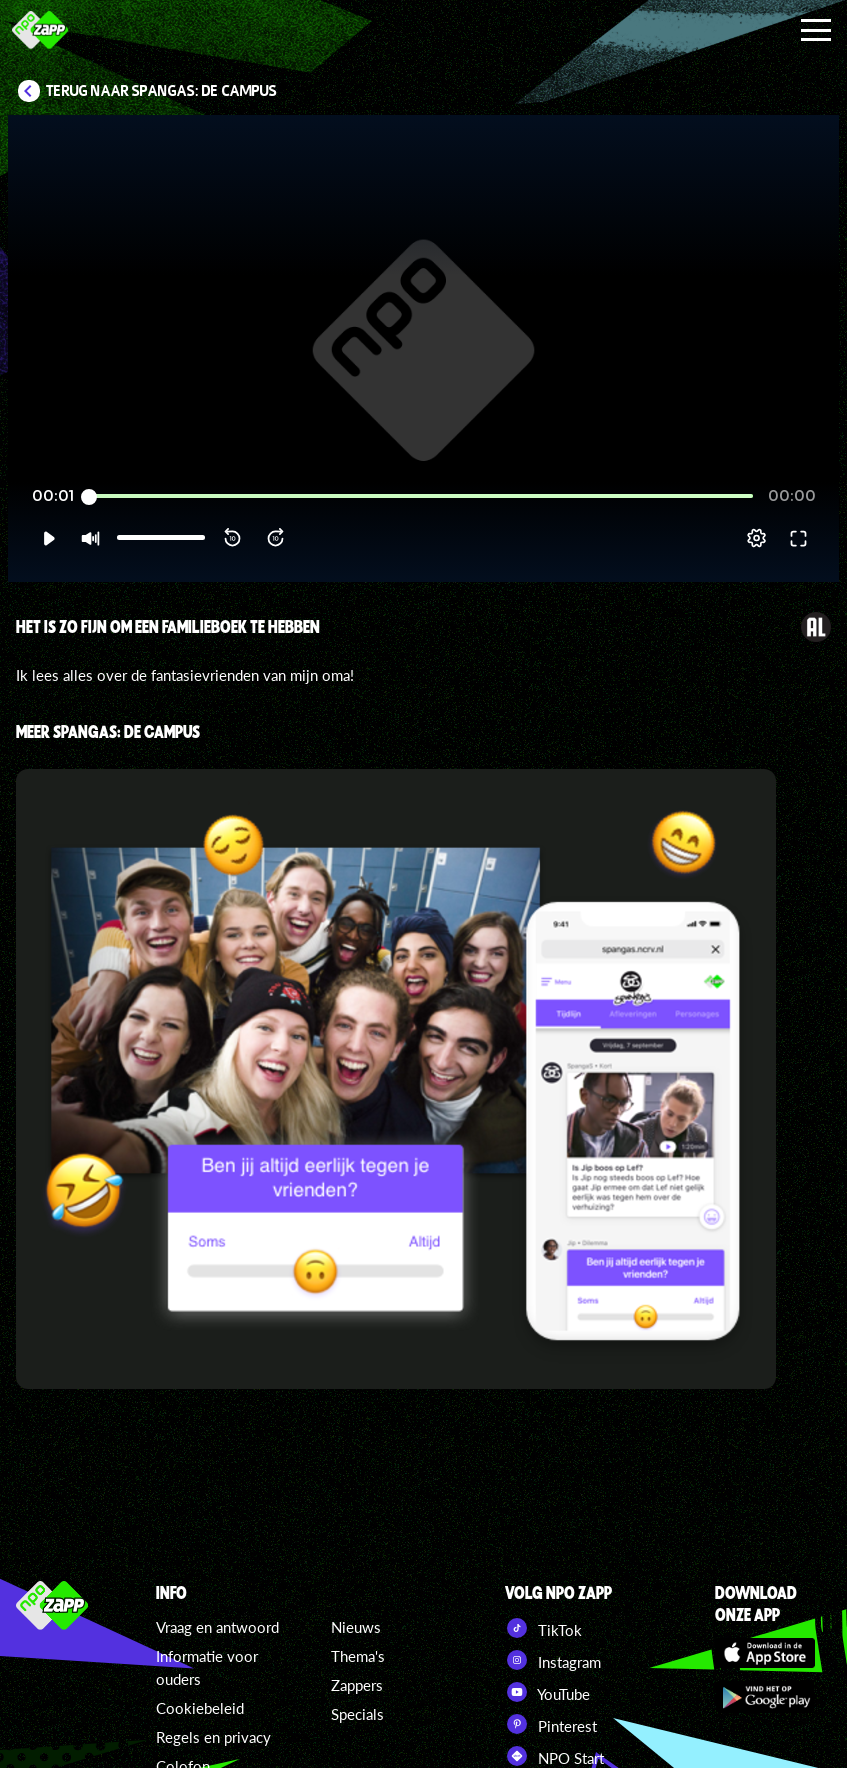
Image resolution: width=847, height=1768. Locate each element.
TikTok (543, 1628)
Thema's (358, 1656)
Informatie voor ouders (207, 1667)
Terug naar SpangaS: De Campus (161, 91)
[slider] (421, 496)
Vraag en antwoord (217, 1627)
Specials (357, 1714)
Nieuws (356, 1627)
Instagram (553, 1660)
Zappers (357, 1685)
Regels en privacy (213, 1737)
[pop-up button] (756, 538)
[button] (48, 538)
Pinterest (551, 1724)
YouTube (547, 1692)
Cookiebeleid (200, 1708)
